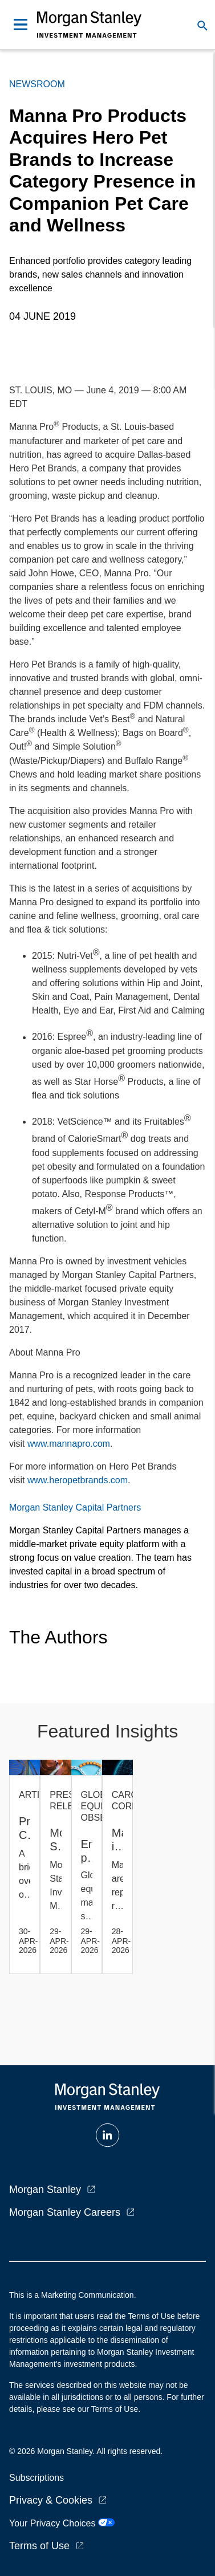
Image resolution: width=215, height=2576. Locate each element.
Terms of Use (39, 2545)
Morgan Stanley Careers (64, 2212)
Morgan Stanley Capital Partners (75, 1507)
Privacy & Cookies (50, 2500)
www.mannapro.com (68, 1443)
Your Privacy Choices (62, 2523)
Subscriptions (36, 2478)
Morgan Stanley (45, 2189)
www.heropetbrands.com (77, 1480)
